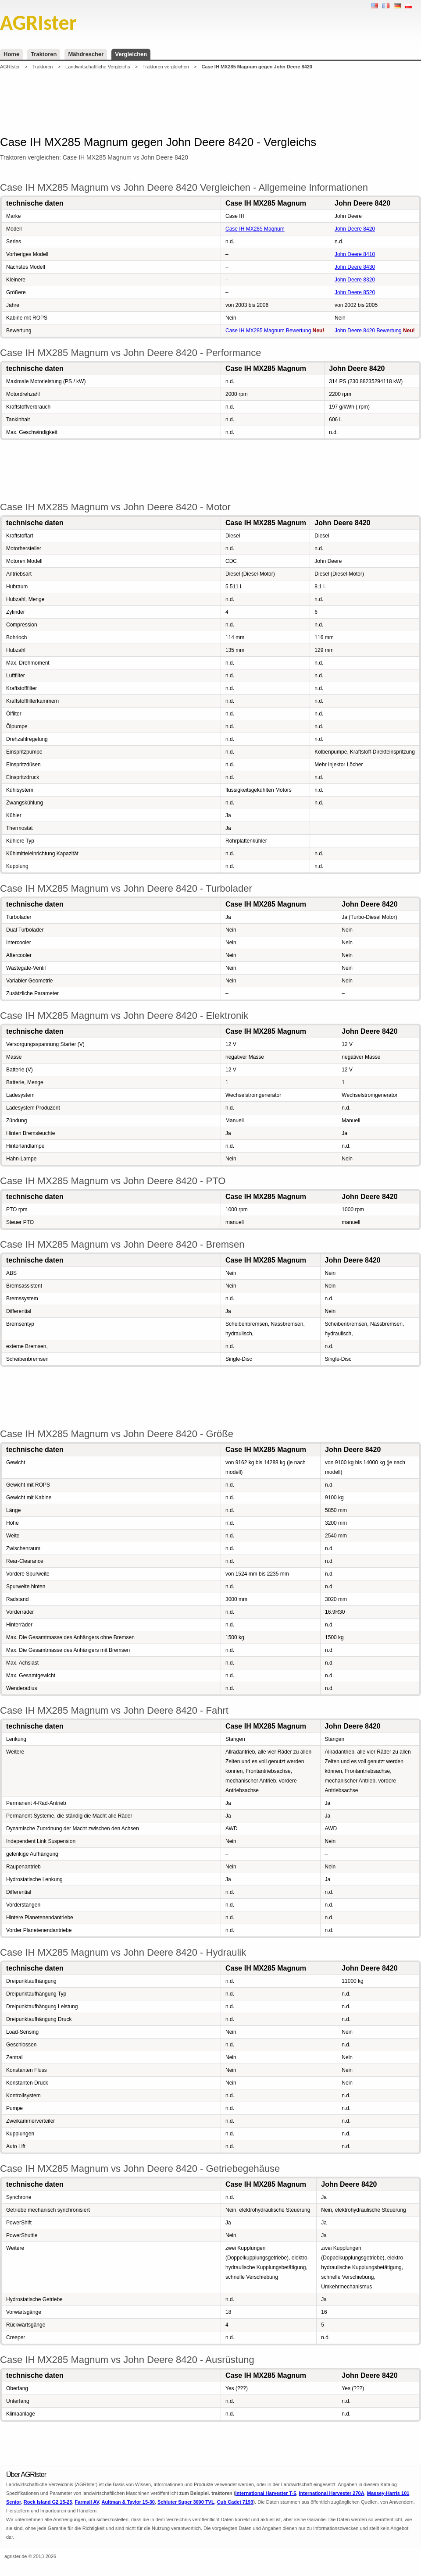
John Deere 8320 (355, 280)
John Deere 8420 (355, 229)
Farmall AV (87, 2502)
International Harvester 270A (331, 2493)
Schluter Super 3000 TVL (185, 2502)
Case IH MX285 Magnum (255, 229)
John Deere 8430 (355, 267)
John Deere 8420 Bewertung (368, 330)
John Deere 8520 (355, 292)
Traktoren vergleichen (166, 66)
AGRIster (10, 66)
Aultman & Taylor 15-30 (128, 2502)
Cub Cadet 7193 (235, 2502)
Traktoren (44, 54)
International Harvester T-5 (265, 2493)
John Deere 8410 (355, 254)
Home (11, 54)
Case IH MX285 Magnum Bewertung (268, 330)
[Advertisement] (210, 102)
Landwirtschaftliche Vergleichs (97, 66)
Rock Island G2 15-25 (48, 2502)
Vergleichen (131, 54)
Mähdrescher (85, 54)
